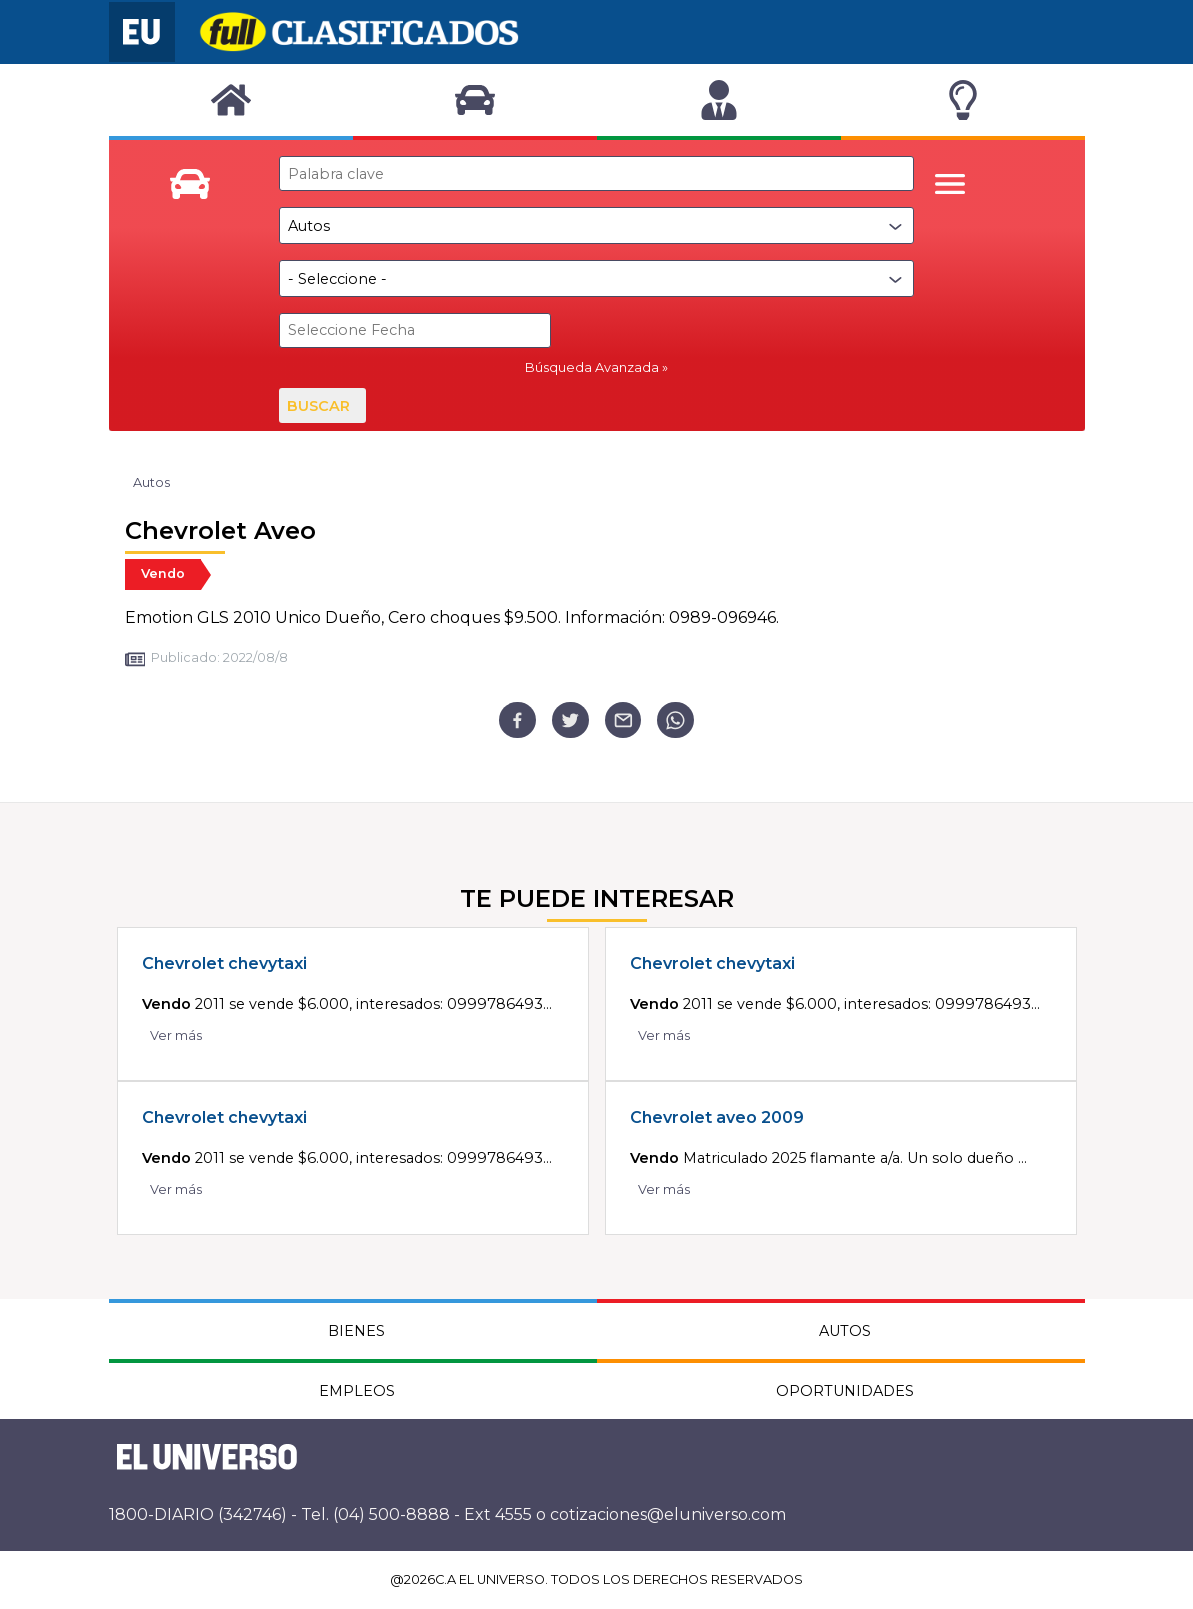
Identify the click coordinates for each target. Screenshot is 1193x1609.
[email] (623, 720)
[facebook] (517, 720)
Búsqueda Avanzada (592, 367)
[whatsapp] (675, 720)
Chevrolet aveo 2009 (717, 1117)
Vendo (163, 573)
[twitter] (570, 720)
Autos (151, 482)
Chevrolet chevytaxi (224, 963)
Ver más (176, 1035)
